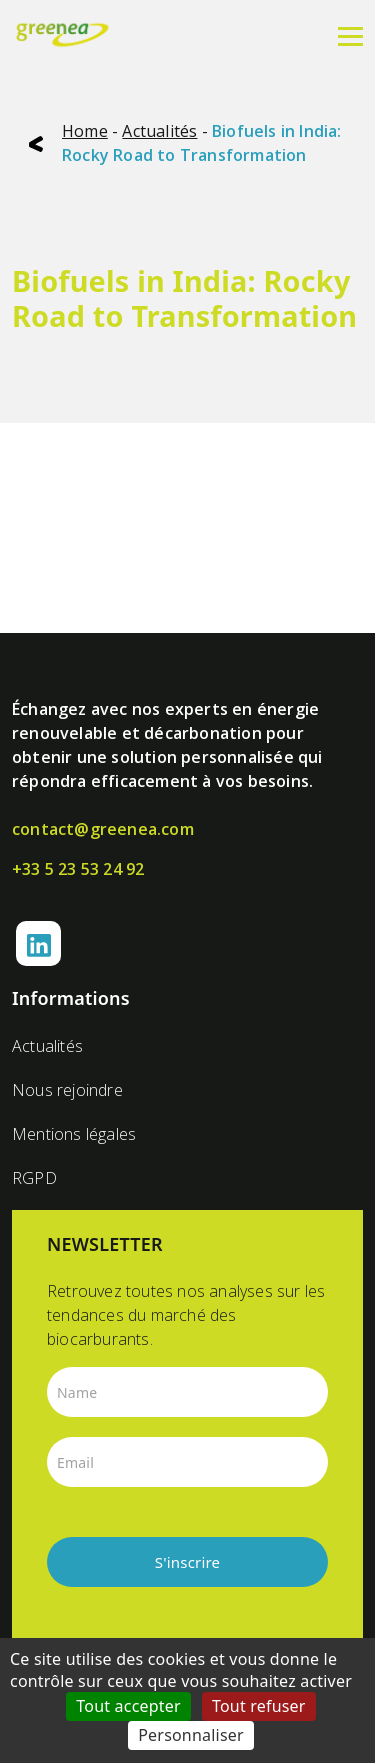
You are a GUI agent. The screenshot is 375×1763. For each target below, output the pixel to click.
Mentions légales (74, 1134)
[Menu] (350, 35)
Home (85, 131)
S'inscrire (188, 1562)
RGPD (34, 1178)
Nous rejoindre (67, 1090)
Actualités (159, 131)
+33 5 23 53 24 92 (78, 869)
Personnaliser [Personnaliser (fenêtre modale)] (191, 1735)
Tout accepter (128, 1706)
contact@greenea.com (103, 829)
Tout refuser (259, 1706)
